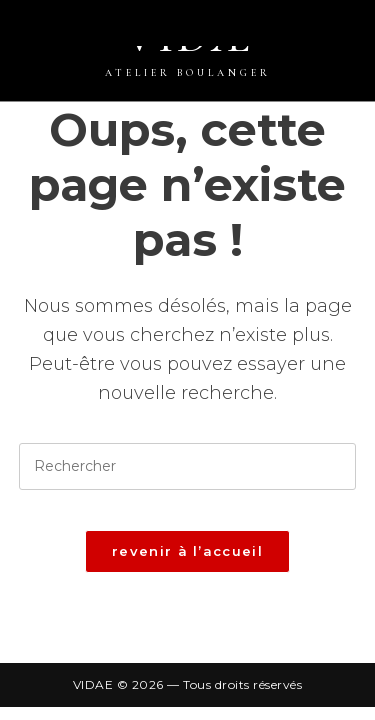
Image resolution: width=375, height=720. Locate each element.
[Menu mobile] (365, 33)
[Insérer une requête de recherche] (188, 466)
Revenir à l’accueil (187, 551)
